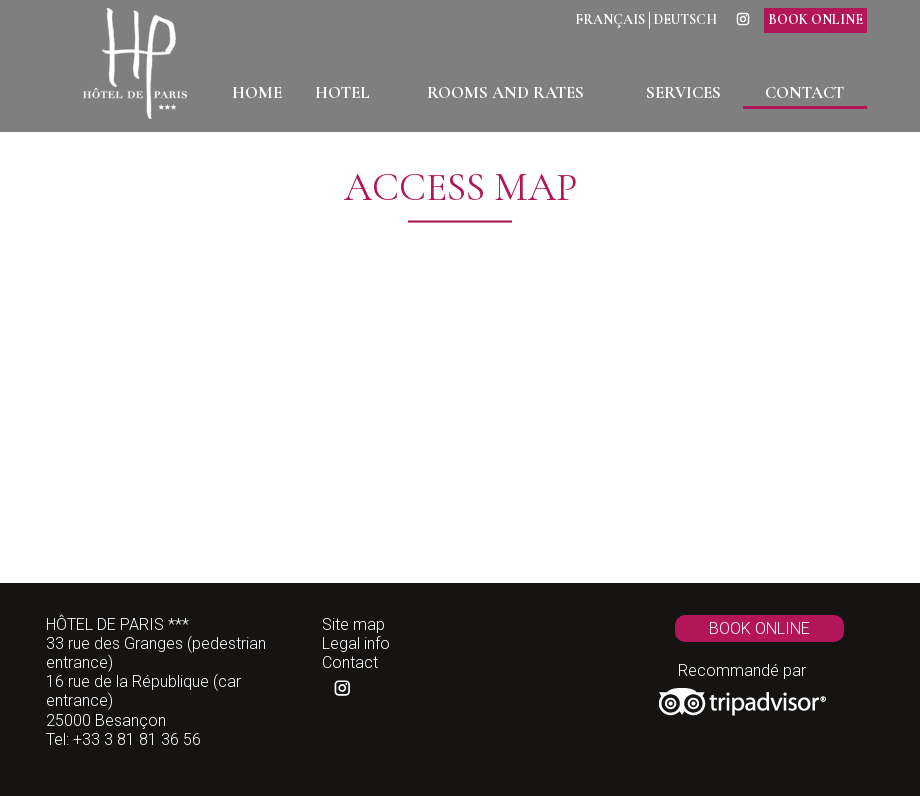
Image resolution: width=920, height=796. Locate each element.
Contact (350, 662)
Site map (353, 624)
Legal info (356, 643)
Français (610, 20)
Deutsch (685, 20)
